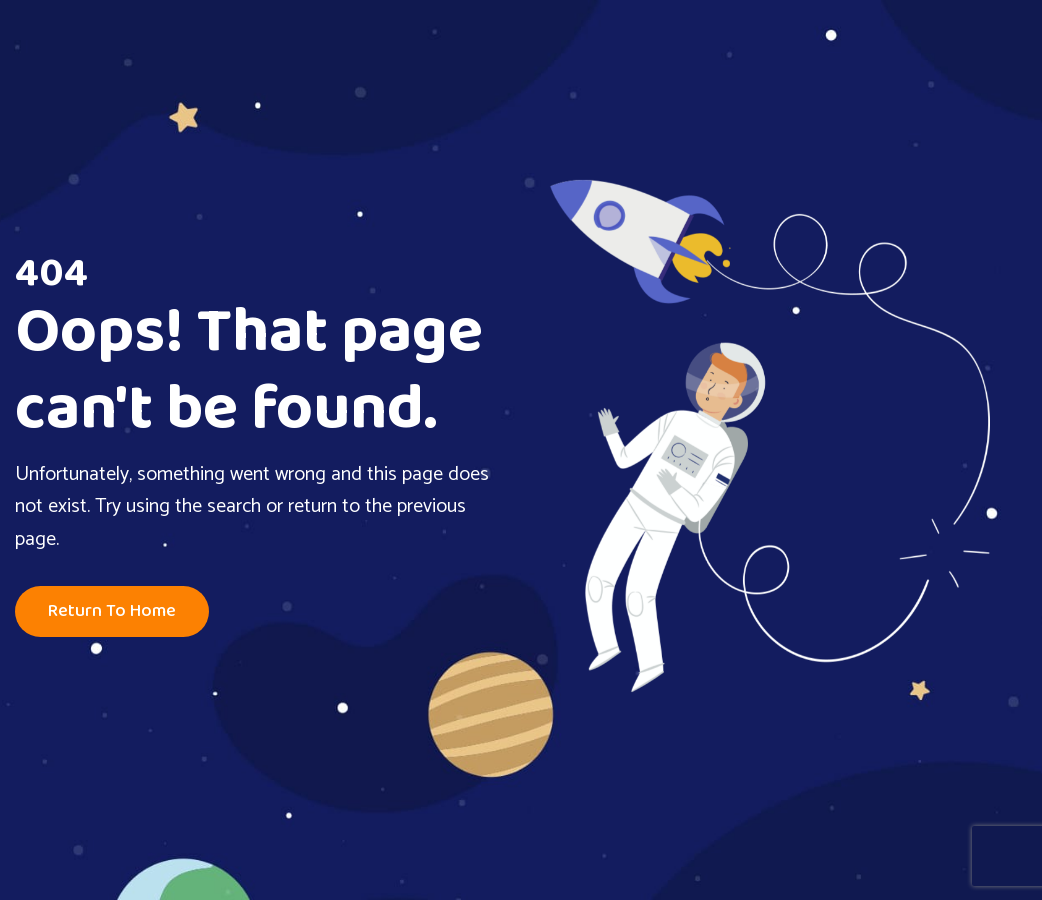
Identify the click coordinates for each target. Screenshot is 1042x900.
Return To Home (112, 611)
